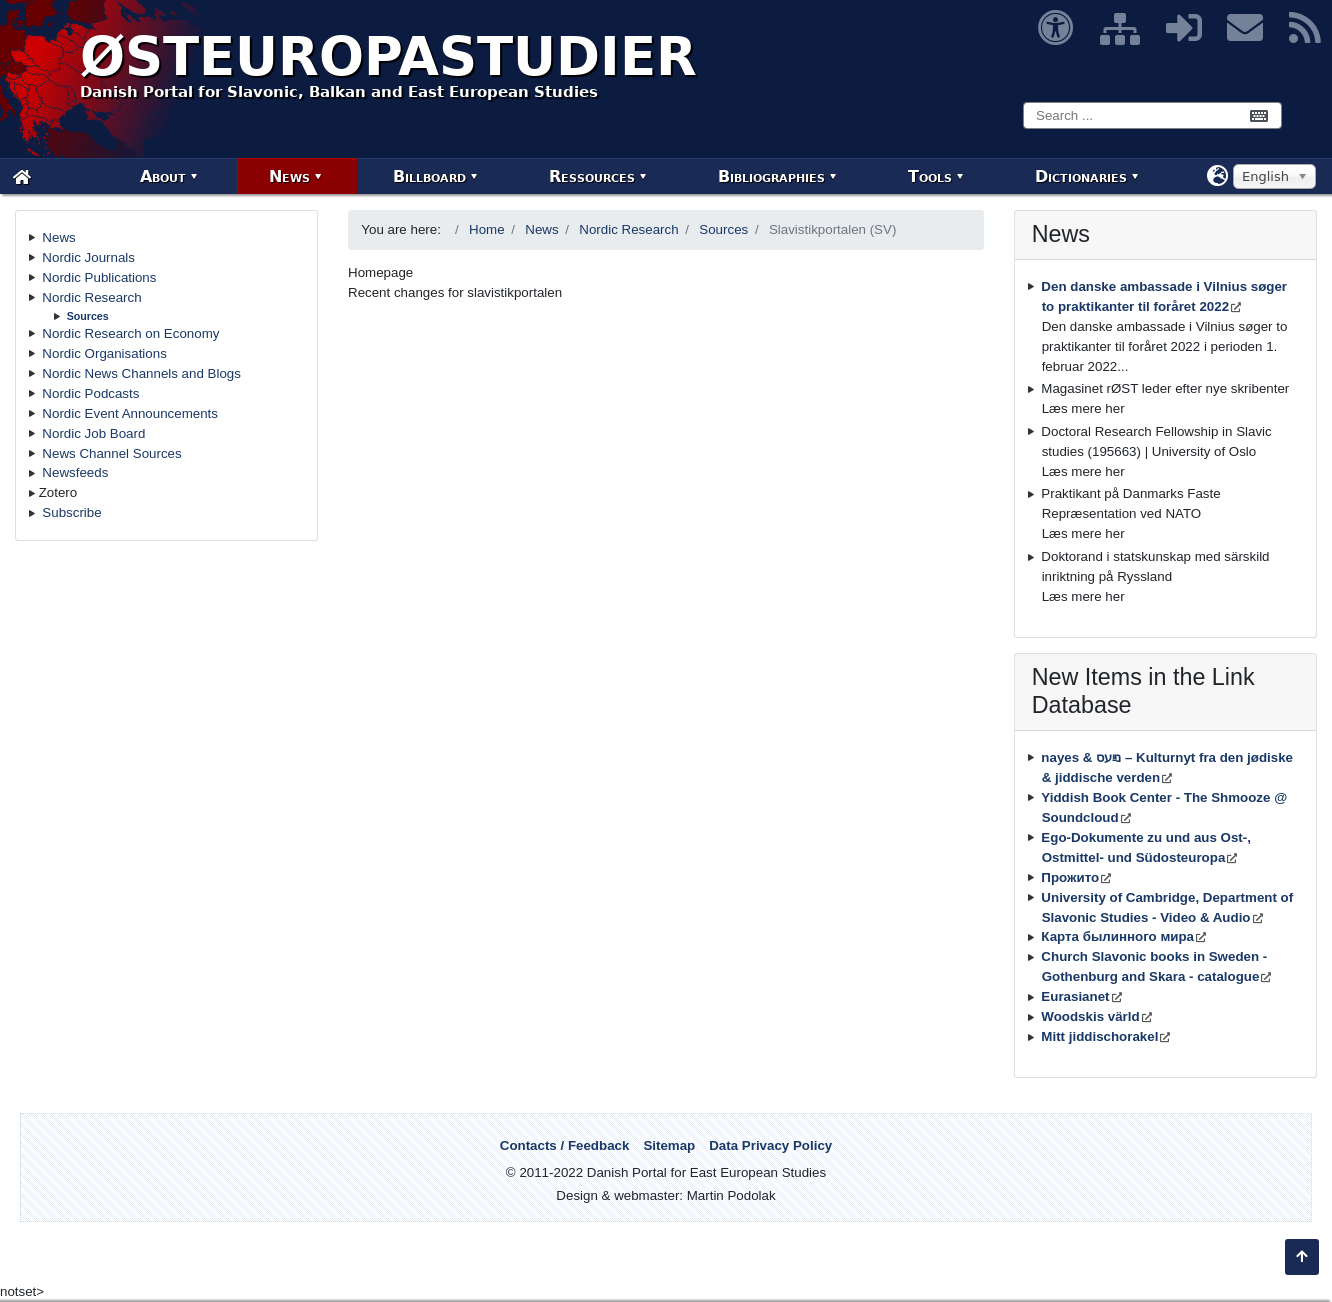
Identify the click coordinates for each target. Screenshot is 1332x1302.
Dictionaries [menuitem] (1081, 176)
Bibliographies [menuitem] (771, 176)
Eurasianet (1075, 996)
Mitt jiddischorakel (1099, 1036)
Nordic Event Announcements (130, 413)
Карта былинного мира (1117, 936)
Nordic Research (91, 297)
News (58, 237)
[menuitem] (22, 176)
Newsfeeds (75, 472)
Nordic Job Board (93, 433)
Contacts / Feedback (565, 1145)
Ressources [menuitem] (592, 176)
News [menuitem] (289, 176)
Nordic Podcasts (90, 393)
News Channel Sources (111, 453)
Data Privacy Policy (770, 1145)
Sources (88, 316)
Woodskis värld (1090, 1016)
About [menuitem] (163, 176)
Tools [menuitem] (930, 176)
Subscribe (71, 512)
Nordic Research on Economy (130, 333)
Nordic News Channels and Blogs (141, 373)
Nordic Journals (88, 257)
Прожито (1070, 877)
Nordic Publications (99, 277)
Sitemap (669, 1145)
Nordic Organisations (104, 353)
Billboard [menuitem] (429, 176)
